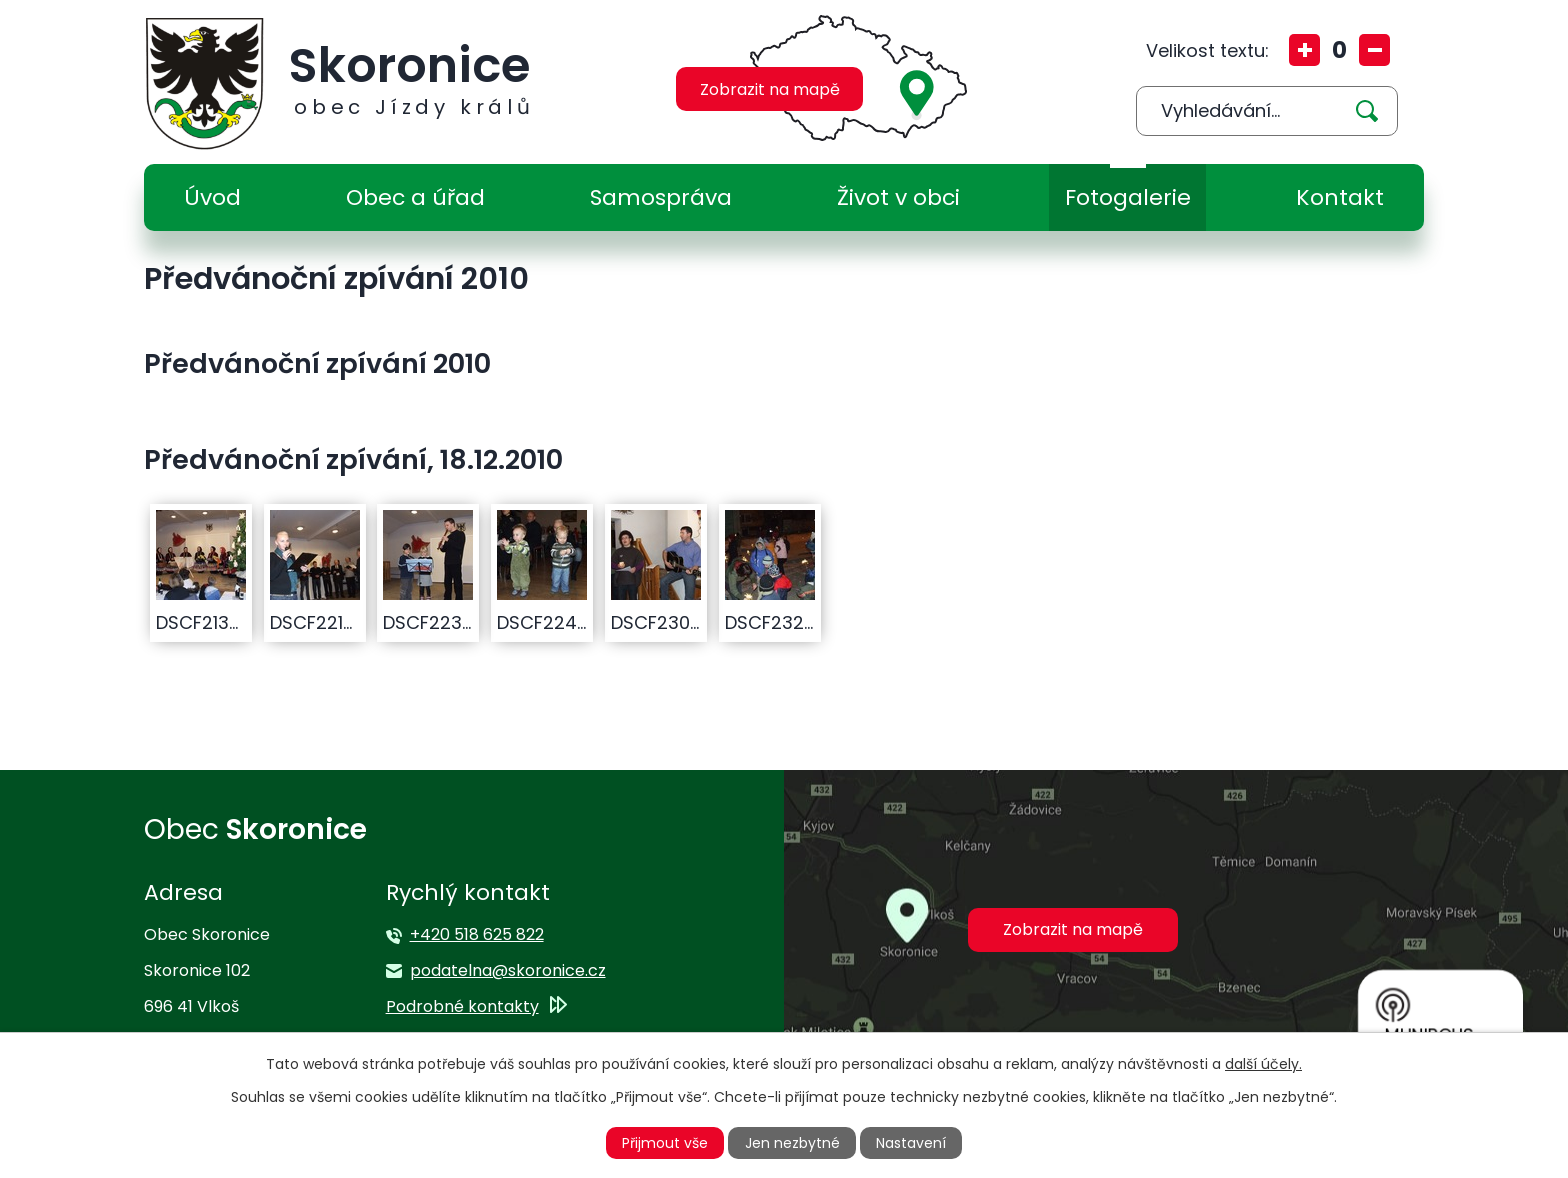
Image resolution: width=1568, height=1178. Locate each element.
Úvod (212, 197)
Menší (1374, 50)
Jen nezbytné (792, 1143)
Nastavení (911, 1143)
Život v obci (898, 197)
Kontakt (1340, 197)
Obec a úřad (415, 197)
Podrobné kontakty (462, 1006)
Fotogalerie (1128, 197)
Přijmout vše (665, 1143)
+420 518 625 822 (477, 934)
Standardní (1339, 50)
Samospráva (661, 197)
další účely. (1263, 1064)
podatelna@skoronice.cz (508, 970)
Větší (1304, 50)
